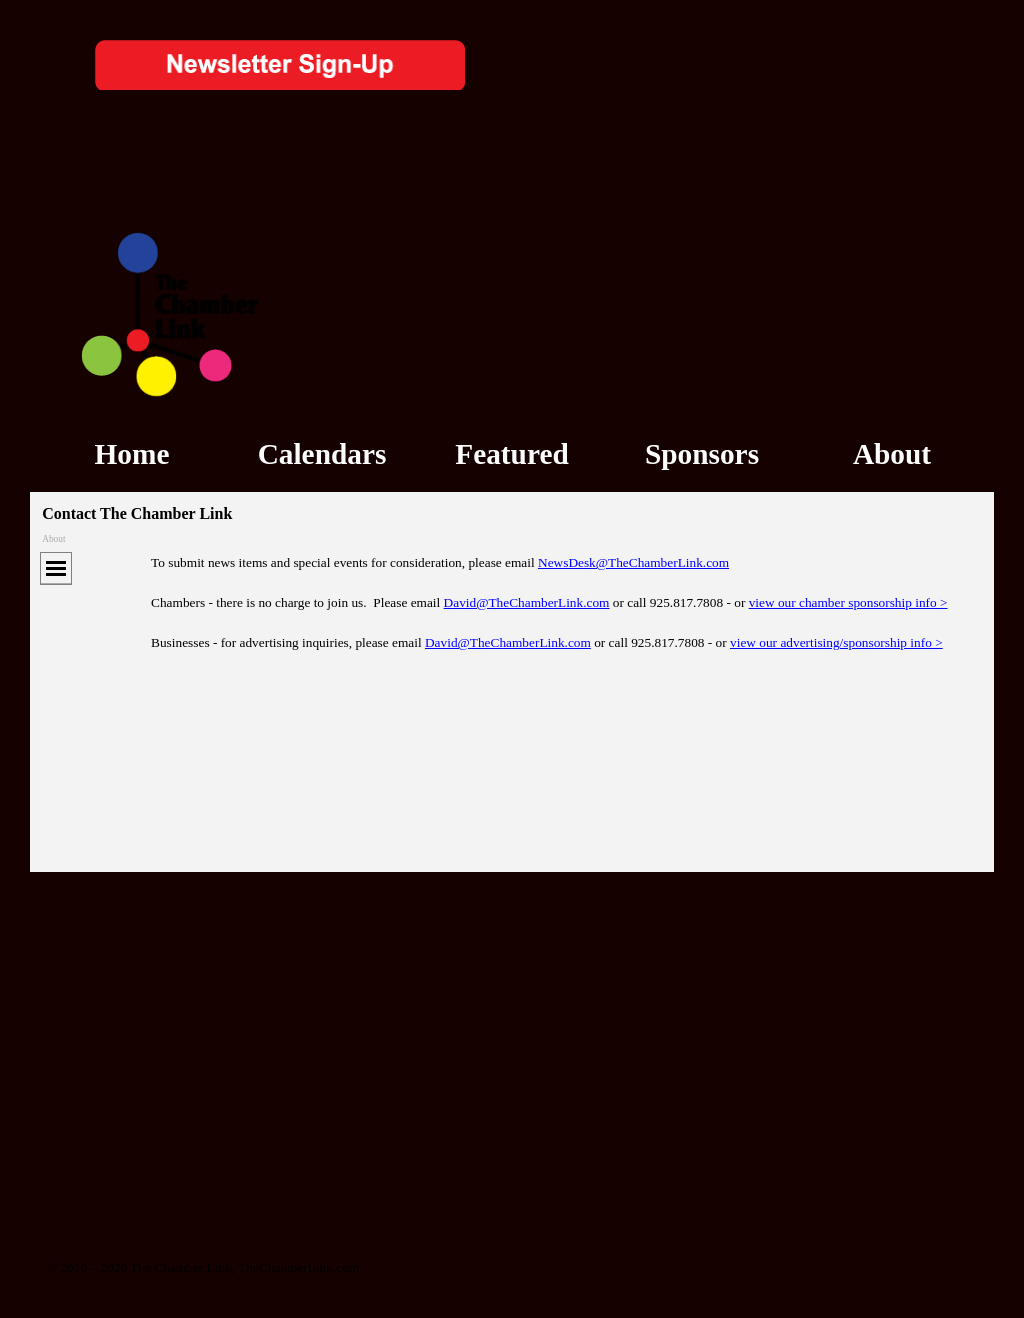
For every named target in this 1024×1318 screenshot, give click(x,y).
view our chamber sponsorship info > (848, 602)
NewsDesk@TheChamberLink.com (633, 562)
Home (132, 454)
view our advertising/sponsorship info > (836, 642)
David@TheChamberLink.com (527, 602)
